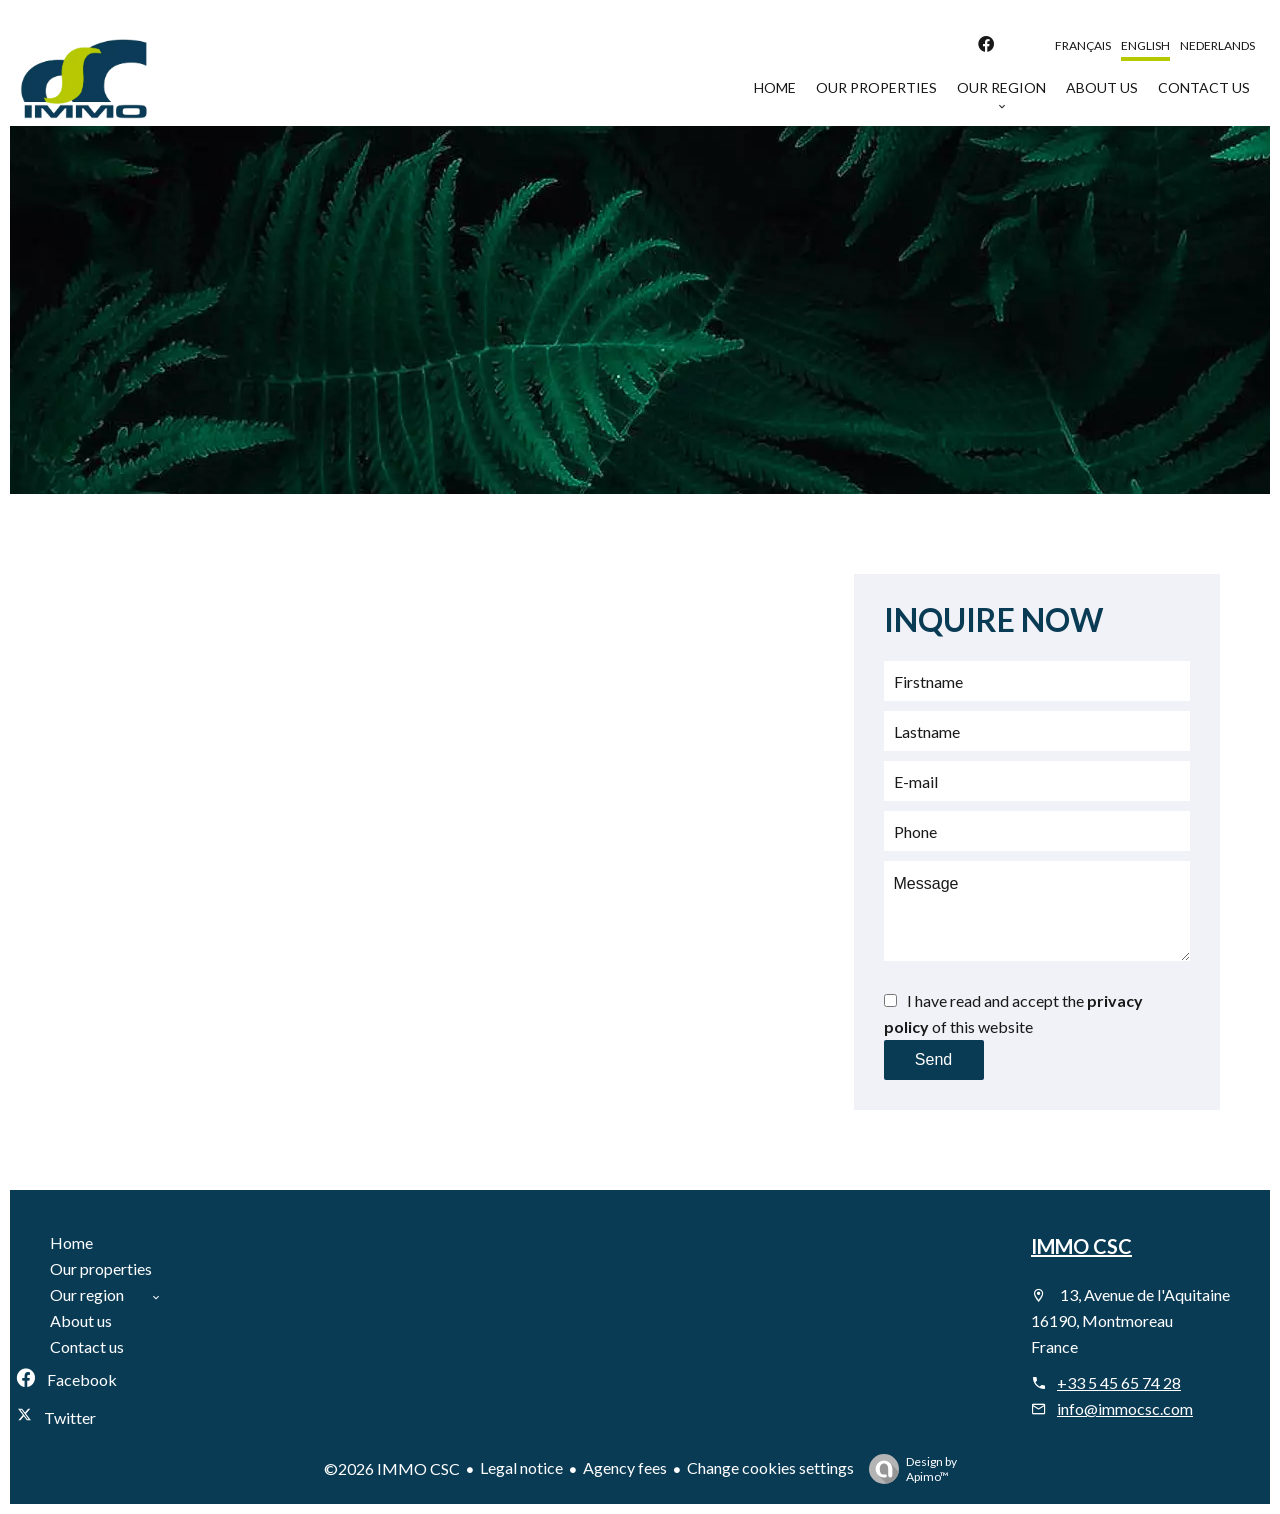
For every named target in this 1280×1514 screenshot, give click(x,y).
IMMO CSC (1081, 1246)
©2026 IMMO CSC (392, 1468)
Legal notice (521, 1467)
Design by (908, 1469)
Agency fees (625, 1467)
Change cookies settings (770, 1467)
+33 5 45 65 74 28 (1119, 1382)
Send (933, 1059)
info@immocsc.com (1125, 1408)
